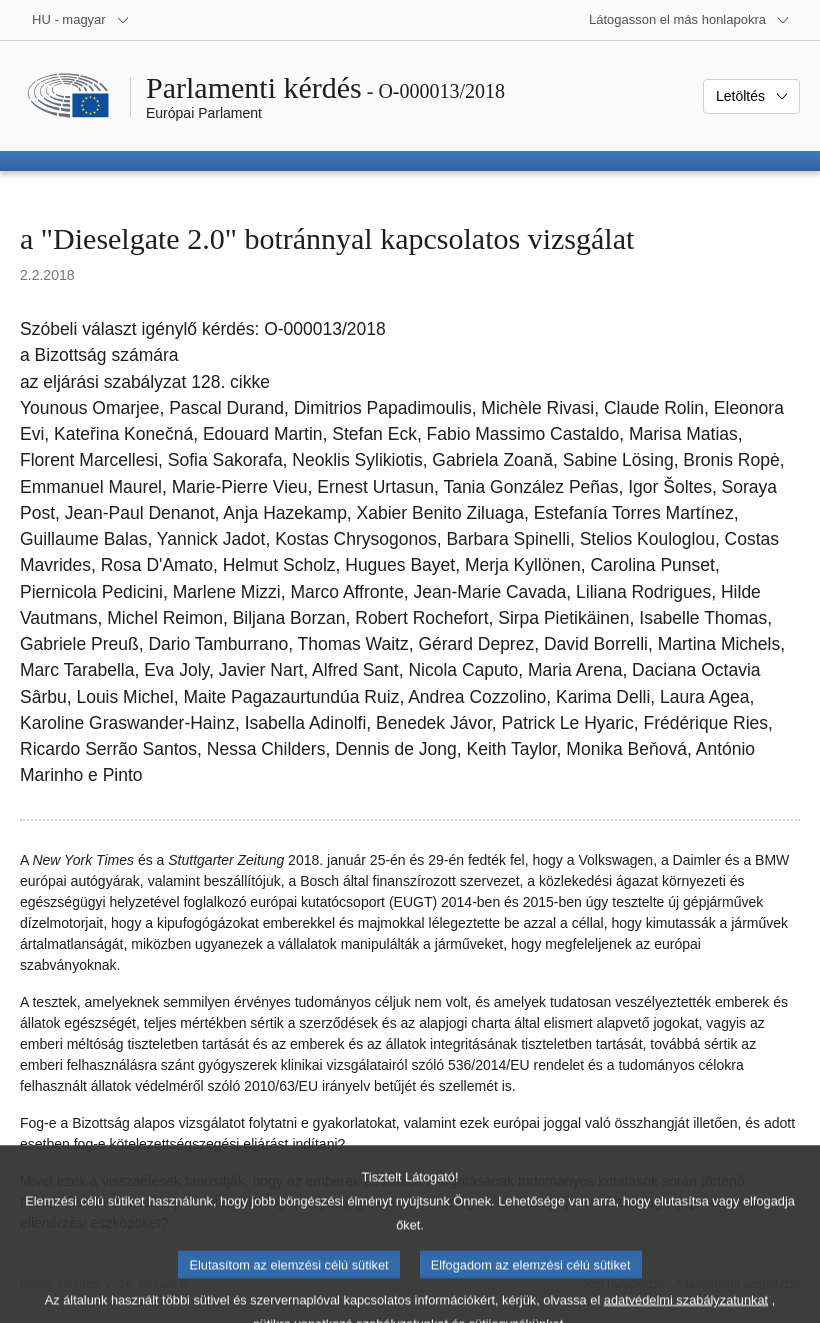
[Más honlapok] (689, 20)
